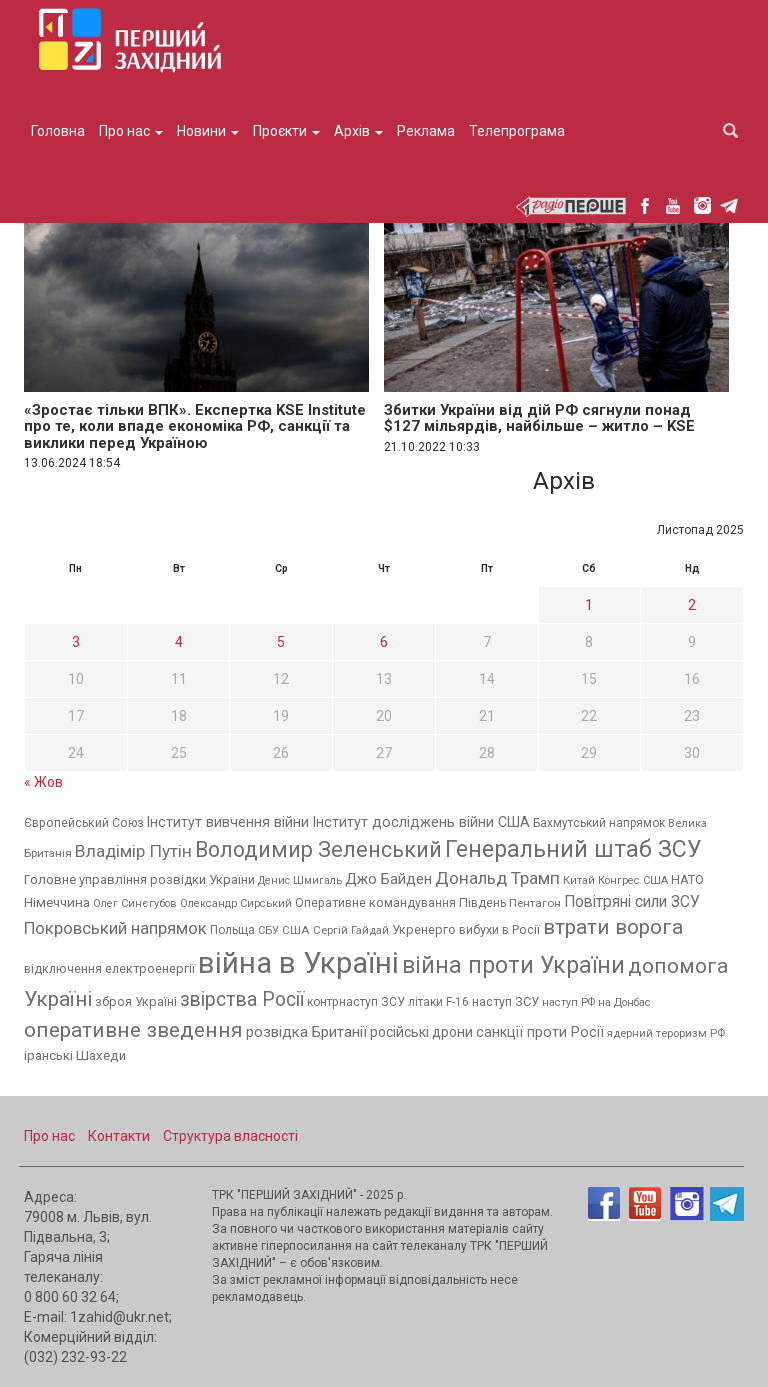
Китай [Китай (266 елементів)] (579, 880)
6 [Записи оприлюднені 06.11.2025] (384, 642)
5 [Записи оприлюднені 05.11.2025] (281, 642)
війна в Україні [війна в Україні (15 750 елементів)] (298, 963)
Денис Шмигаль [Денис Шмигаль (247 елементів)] (300, 880)
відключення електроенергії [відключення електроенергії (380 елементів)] (109, 968)
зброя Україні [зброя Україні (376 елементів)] (136, 1001)
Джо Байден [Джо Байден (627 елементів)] (388, 879)
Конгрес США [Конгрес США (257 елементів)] (633, 880)
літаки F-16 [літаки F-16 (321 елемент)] (438, 1002)
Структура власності (230, 1136)
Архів (358, 131)
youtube (673, 205)
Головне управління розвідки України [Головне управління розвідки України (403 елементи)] (139, 879)
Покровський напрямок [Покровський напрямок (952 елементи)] (115, 928)
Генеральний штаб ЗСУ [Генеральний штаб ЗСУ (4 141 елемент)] (573, 849)
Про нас (131, 131)
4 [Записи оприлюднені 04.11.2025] (179, 642)
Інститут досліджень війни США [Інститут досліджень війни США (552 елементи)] (421, 822)
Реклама (426, 131)
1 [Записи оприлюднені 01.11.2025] (589, 605)
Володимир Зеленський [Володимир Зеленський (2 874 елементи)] (318, 849)
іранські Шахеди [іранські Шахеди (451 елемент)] (75, 1055)
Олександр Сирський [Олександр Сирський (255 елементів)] (236, 903)
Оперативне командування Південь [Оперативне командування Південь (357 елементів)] (400, 903)
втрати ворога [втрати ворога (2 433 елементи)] (613, 927)
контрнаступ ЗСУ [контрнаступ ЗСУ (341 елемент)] (356, 1002)
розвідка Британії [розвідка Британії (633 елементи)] (306, 1032)
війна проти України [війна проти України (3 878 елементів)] (513, 965)
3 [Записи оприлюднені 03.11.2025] (76, 642)
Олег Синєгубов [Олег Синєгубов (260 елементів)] (135, 903)
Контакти (119, 1136)
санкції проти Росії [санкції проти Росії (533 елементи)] (540, 1032)
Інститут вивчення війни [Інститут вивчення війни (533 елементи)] (228, 822)
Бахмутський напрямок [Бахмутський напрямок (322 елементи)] (599, 823)
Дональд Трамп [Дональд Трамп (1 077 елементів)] (497, 878)
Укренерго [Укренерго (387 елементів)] (424, 929)
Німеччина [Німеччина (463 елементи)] (57, 902)
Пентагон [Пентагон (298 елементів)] (535, 903)
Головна (58, 131)
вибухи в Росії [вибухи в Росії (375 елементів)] (499, 929)
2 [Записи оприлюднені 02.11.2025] (692, 605)
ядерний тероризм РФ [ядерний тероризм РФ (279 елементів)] (666, 1033)
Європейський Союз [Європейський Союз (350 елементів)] (84, 823)
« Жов (43, 782)
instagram (702, 205)
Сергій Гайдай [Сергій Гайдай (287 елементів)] (351, 930)
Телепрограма (517, 131)
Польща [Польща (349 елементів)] (232, 930)
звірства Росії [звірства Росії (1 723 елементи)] (242, 999)
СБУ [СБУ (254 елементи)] (268, 930)
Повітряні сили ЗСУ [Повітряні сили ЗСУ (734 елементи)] (632, 902)
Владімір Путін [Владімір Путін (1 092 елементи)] (133, 851)
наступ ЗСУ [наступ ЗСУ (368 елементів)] (505, 1001)
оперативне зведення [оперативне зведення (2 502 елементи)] (133, 1029)
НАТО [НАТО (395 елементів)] (687, 879)
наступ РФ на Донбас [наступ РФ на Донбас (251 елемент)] (596, 1002)
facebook (644, 205)
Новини (208, 131)
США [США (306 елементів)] (296, 930)
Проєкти (286, 131)
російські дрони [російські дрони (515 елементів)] (421, 1032)
